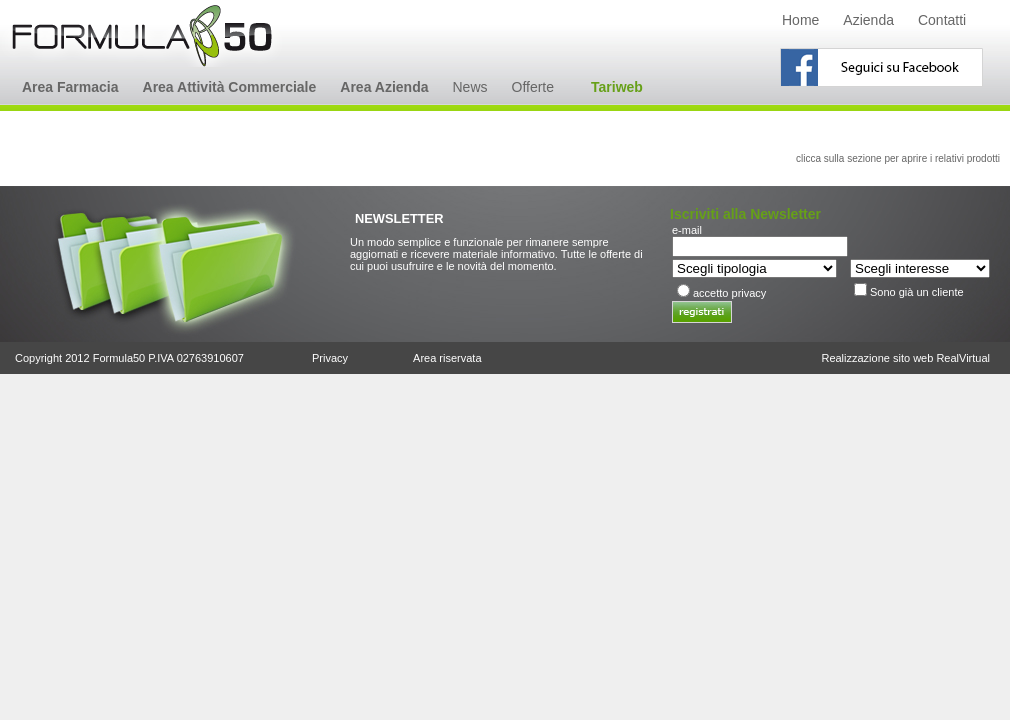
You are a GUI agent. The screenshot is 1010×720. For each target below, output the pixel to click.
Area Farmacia (70, 87)
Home (800, 20)
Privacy (330, 358)
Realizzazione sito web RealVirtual (905, 358)
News (469, 87)
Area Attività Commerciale (230, 87)
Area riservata (447, 358)
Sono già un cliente (917, 292)
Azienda (868, 20)
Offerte (533, 87)
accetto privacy (729, 293)
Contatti (942, 20)
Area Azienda (384, 87)
